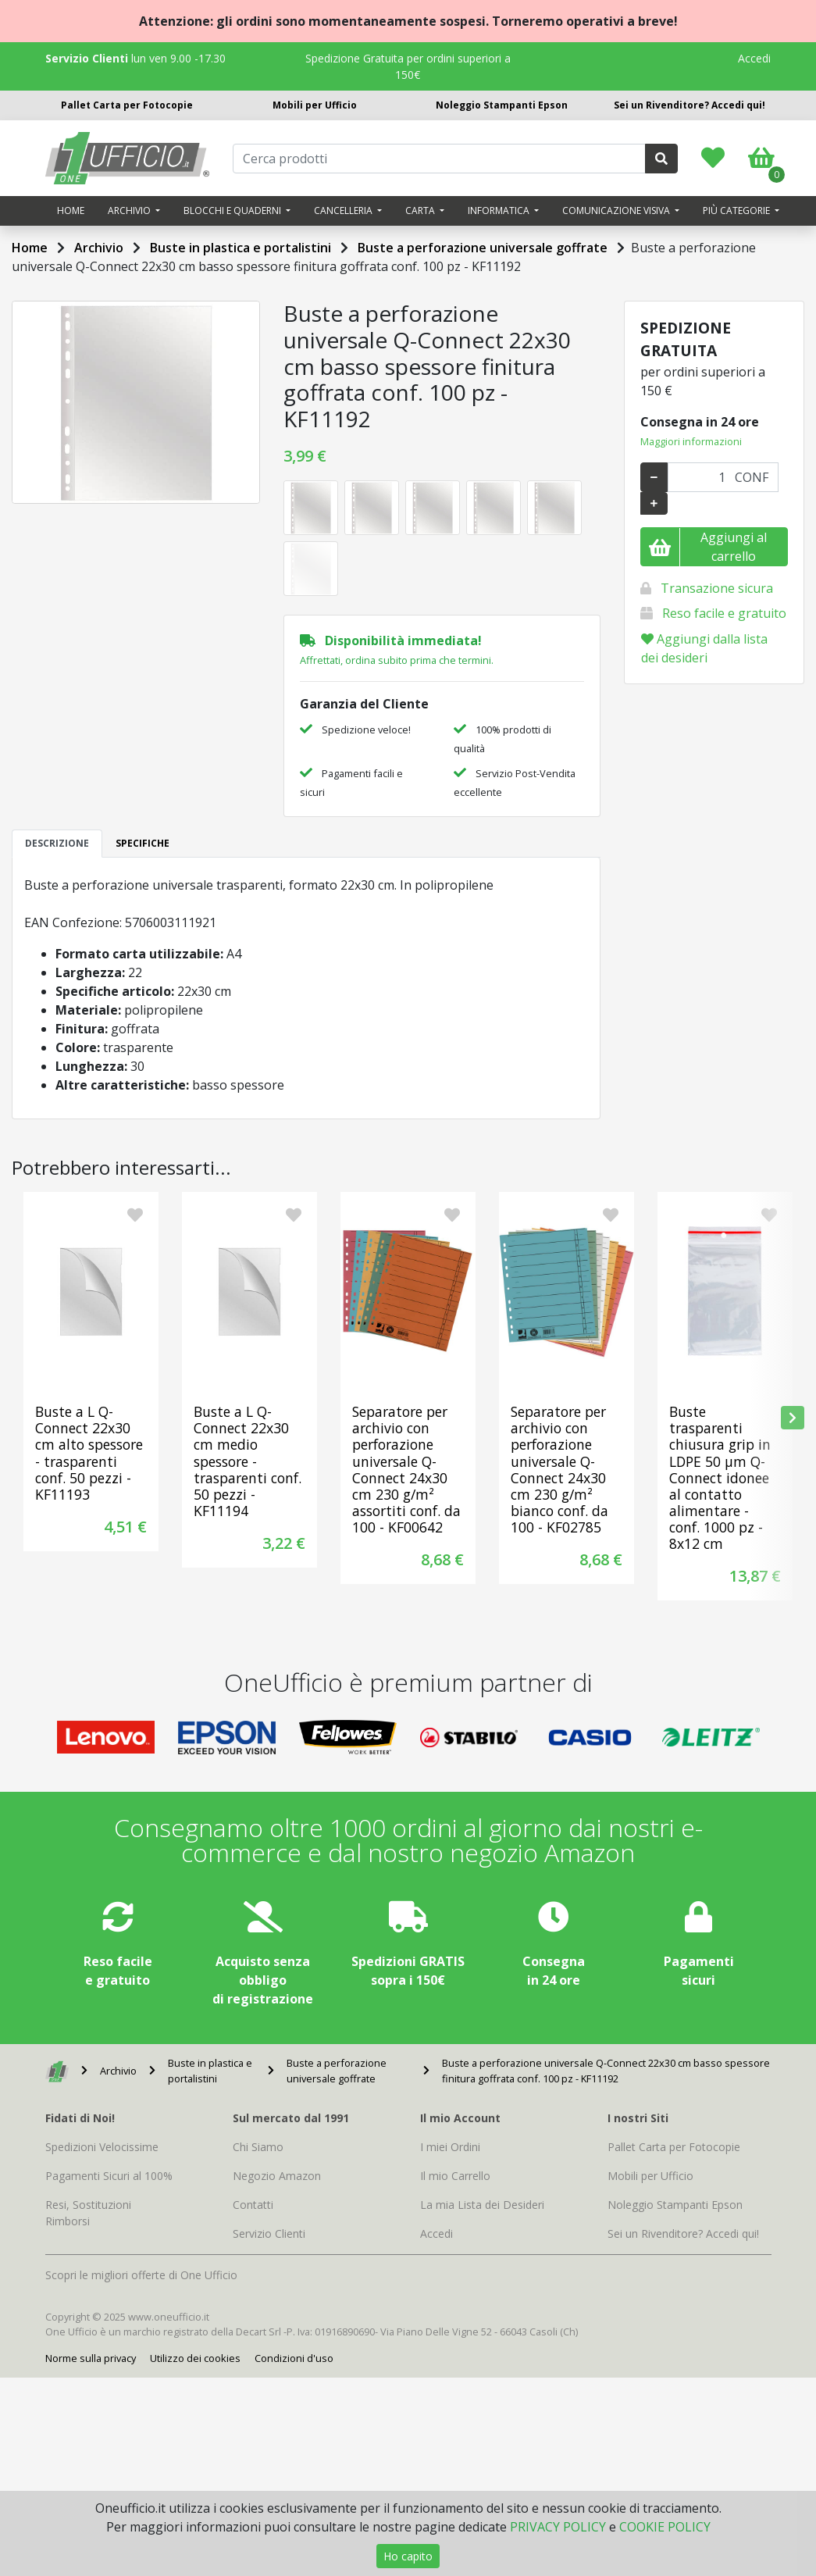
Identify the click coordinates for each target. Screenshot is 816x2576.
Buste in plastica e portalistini (240, 247)
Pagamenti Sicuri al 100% (109, 2175)
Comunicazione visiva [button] (617, 210)
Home (70, 210)
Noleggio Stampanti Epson (502, 105)
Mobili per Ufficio (315, 105)
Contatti (253, 2204)
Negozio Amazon (277, 2175)
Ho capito (408, 2556)
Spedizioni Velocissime (102, 2146)
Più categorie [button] (737, 210)
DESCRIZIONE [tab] (57, 843)
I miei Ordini (450, 2146)
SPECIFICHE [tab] (142, 843)
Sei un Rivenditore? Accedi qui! (689, 105)
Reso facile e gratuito (724, 613)
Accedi (754, 58)
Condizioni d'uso (294, 2358)
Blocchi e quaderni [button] (233, 210)
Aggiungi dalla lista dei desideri (704, 648)
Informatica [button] (500, 210)
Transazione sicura (717, 588)
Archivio (98, 247)
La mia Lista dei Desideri (482, 2204)
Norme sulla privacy (90, 2358)
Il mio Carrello (455, 2175)
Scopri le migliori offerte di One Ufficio (141, 2274)
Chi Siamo (258, 2146)
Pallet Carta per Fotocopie (127, 105)
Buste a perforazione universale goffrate (483, 247)
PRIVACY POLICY (558, 2526)
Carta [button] (421, 210)
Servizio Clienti (269, 2233)
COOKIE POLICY (665, 2526)
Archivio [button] (130, 210)
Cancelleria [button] (344, 210)
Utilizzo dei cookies (195, 2358)
